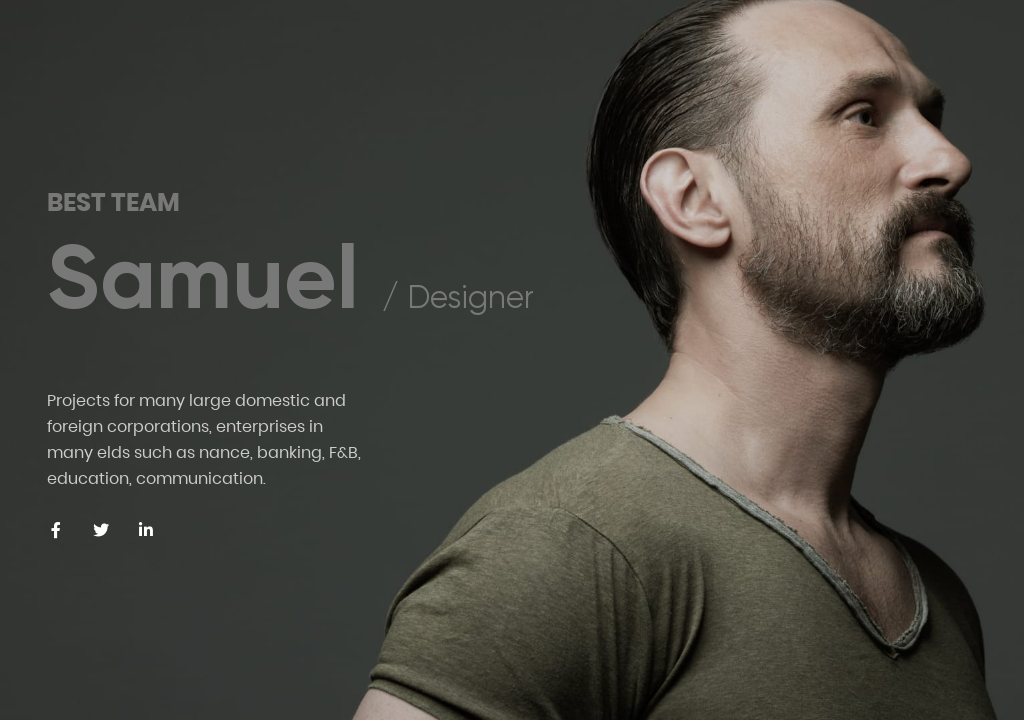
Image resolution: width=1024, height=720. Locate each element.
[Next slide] (967, 580)
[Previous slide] (867, 580)
